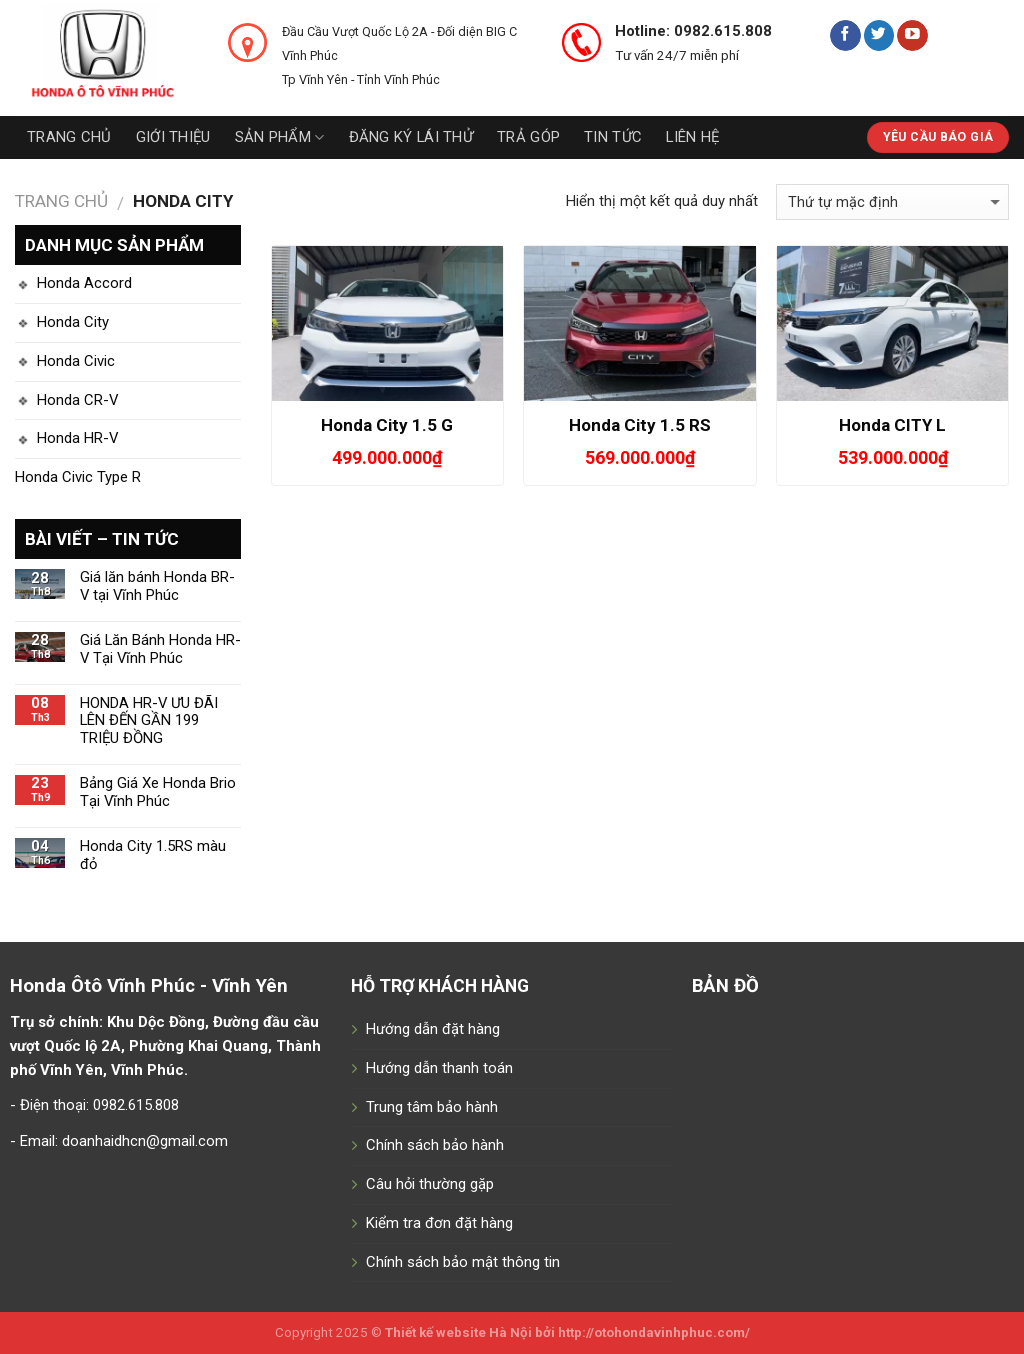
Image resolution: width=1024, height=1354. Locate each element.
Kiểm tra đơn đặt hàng (439, 1223)
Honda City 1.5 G (387, 425)
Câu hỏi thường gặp (430, 1184)
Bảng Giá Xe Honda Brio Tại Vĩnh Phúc (158, 792)
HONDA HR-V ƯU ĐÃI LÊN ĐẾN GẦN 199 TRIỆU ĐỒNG (149, 721)
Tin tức (613, 137)
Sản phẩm (280, 137)
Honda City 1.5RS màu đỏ (153, 855)
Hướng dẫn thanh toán (439, 1068)
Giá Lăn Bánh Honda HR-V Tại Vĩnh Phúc (160, 649)
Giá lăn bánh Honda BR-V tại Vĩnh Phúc (157, 586)
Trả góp (528, 137)
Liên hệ (692, 137)
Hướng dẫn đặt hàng (433, 1029)
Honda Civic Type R (78, 477)
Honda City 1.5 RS (640, 425)
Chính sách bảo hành (435, 1145)
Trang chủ (69, 137)
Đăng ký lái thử (411, 137)
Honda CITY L (892, 425)
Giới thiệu (173, 137)
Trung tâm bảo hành (432, 1107)
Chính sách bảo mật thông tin (463, 1262)
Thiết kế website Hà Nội (458, 1332)
